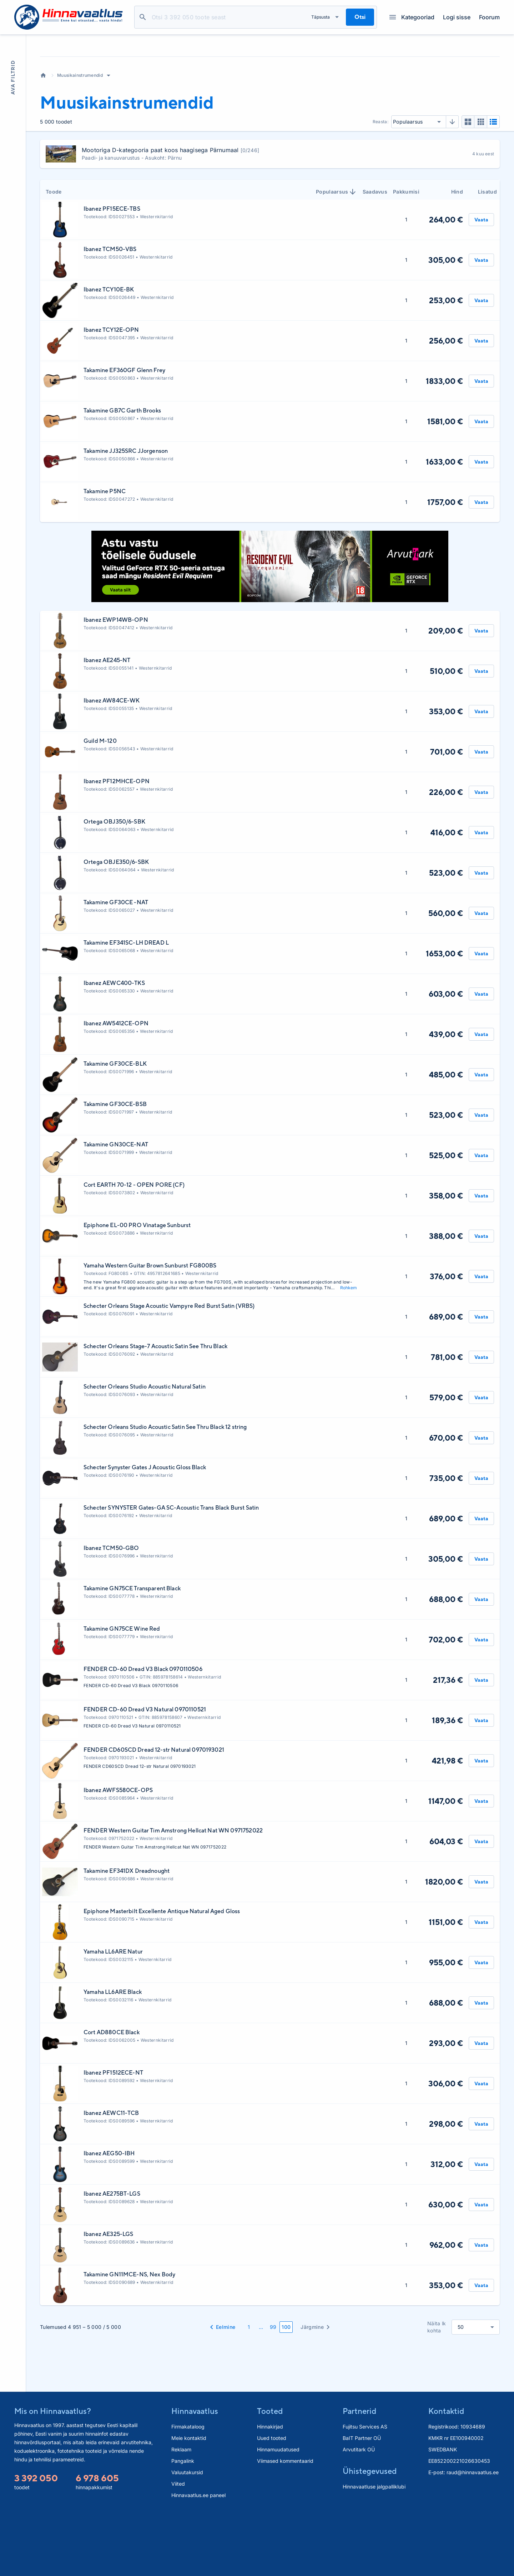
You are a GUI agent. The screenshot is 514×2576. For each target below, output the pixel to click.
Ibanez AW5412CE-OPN (116, 1087)
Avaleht (43, 139)
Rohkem (348, 1352)
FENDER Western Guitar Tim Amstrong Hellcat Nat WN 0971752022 (173, 1894)
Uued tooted (271, 2502)
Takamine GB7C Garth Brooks (122, 474)
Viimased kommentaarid (285, 2525)
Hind (457, 256)
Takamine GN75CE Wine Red (122, 1693)
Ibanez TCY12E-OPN (111, 394)
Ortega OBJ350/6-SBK (114, 885)
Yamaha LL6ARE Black (113, 2056)
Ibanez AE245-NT (107, 724)
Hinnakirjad (270, 2491)
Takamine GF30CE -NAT (116, 966)
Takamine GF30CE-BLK (115, 1128)
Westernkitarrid (156, 281)
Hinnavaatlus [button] (194, 2475)
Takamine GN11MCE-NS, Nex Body (129, 2338)
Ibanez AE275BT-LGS (112, 2258)
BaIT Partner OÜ (362, 2502)
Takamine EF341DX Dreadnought (127, 1935)
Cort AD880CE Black (112, 2096)
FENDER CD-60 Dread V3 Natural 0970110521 (145, 1773)
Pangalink (182, 2525)
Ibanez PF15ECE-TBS (112, 273)
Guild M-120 (100, 805)
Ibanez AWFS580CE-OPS (118, 1854)
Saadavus (375, 256)
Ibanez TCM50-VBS (110, 313)
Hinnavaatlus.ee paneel (198, 2559)
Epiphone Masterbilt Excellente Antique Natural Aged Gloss (162, 1975)
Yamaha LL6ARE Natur (113, 2015)
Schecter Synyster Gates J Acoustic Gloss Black (145, 1531)
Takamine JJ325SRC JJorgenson (126, 515)
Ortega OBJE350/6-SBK (116, 926)
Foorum (489, 17)
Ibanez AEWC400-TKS (114, 1047)
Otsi (142, 17)
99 (273, 2391)
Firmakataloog (188, 2491)
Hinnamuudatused (278, 2514)
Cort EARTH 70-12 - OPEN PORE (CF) (134, 1249)
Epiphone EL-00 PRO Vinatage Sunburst (137, 1289)
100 (286, 2391)
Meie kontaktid (188, 2502)
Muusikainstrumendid (80, 139)
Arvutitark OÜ (359, 2514)
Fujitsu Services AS (365, 2491)
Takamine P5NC (105, 555)
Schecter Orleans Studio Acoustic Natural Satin (145, 1450)
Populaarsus (336, 256)
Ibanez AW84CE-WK (112, 764)
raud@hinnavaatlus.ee (473, 2537)
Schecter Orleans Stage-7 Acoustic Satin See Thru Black (155, 1410)
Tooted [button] (270, 2475)
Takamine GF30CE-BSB (115, 1168)
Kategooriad (411, 17)
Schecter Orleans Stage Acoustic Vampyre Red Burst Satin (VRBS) (169, 1370)
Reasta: (380, 186)
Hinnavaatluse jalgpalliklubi (374, 2551)
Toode (54, 256)
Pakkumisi (406, 256)
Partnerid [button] (359, 2475)
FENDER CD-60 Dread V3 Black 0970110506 (143, 1733)
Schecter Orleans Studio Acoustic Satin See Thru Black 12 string (165, 1491)
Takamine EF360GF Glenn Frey (124, 434)
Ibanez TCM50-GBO (111, 1612)
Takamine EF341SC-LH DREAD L (126, 1007)
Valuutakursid (187, 2537)
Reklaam (181, 2514)
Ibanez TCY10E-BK (109, 353)
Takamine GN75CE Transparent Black (132, 1652)
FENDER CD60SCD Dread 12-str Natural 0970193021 (154, 1814)
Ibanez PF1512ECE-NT (113, 2137)
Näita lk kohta (436, 2391)
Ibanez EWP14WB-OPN (116, 684)
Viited (178, 2548)
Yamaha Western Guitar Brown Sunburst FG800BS (150, 1329)
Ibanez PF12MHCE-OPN (117, 845)
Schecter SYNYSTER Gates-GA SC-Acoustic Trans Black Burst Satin (171, 1572)
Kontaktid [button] (446, 2475)
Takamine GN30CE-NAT (116, 1208)
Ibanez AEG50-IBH (109, 2217)
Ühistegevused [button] (370, 2535)
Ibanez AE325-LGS (108, 2298)
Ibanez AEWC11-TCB (111, 2177)
